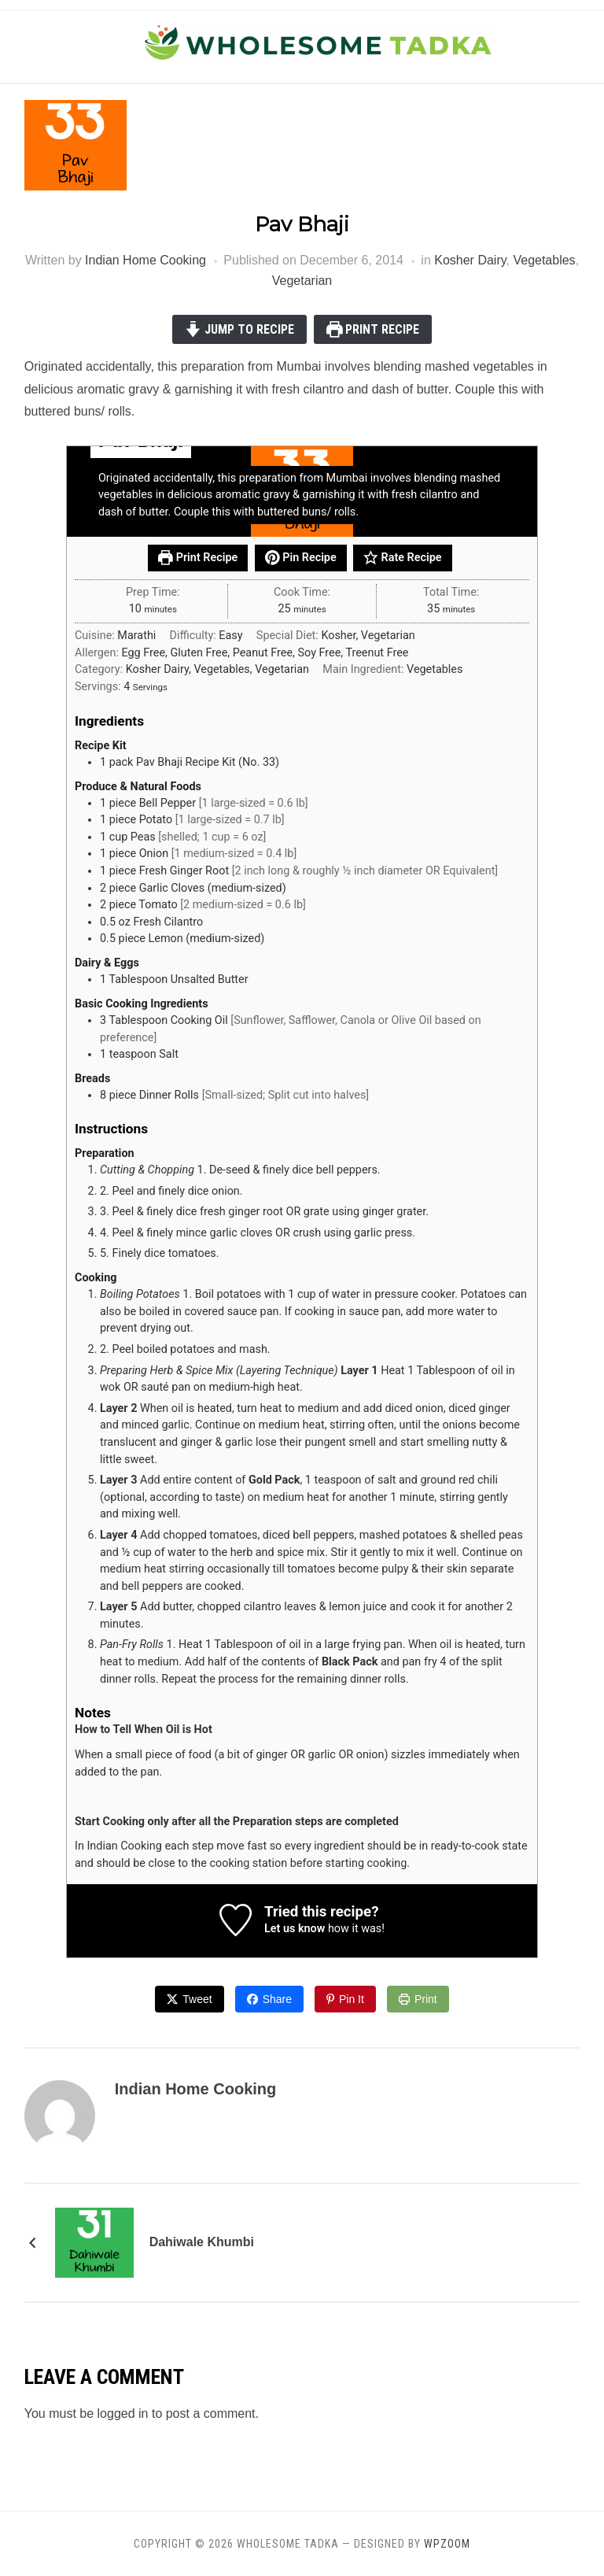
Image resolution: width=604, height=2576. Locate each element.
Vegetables (544, 260)
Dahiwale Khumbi (201, 2242)
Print (425, 1999)
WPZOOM (447, 2543)
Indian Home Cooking (145, 260)
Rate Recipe (402, 557)
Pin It (351, 1999)
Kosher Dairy (470, 260)
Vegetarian (302, 280)
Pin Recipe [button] (301, 557)
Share (277, 1999)
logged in (123, 2413)
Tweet (197, 1999)
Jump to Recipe (239, 329)
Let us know (294, 1928)
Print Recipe (373, 329)
